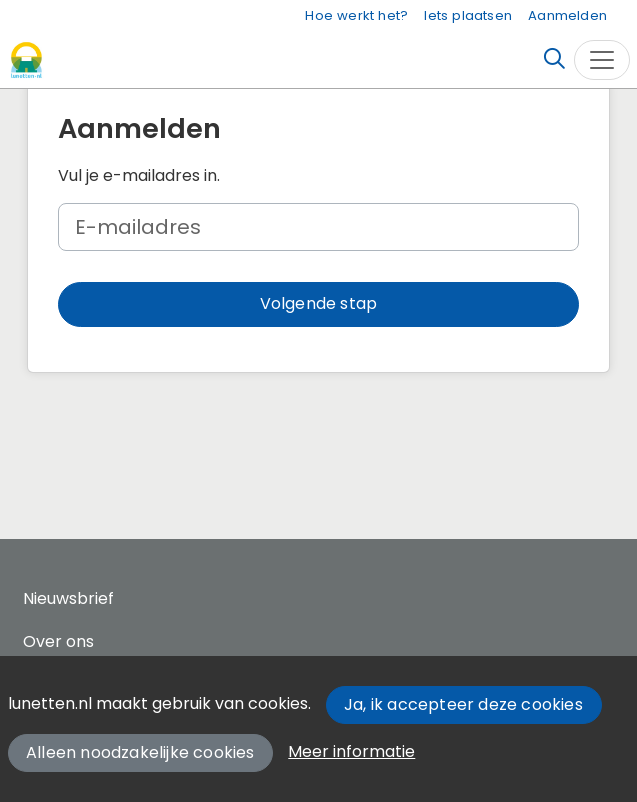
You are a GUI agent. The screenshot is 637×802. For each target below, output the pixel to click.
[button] (318, 304)
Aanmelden (567, 15)
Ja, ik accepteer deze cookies (463, 704)
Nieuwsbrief (68, 598)
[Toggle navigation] (602, 60)
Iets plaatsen (468, 15)
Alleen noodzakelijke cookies (140, 752)
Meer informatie (351, 751)
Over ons (58, 641)
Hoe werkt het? (356, 15)
